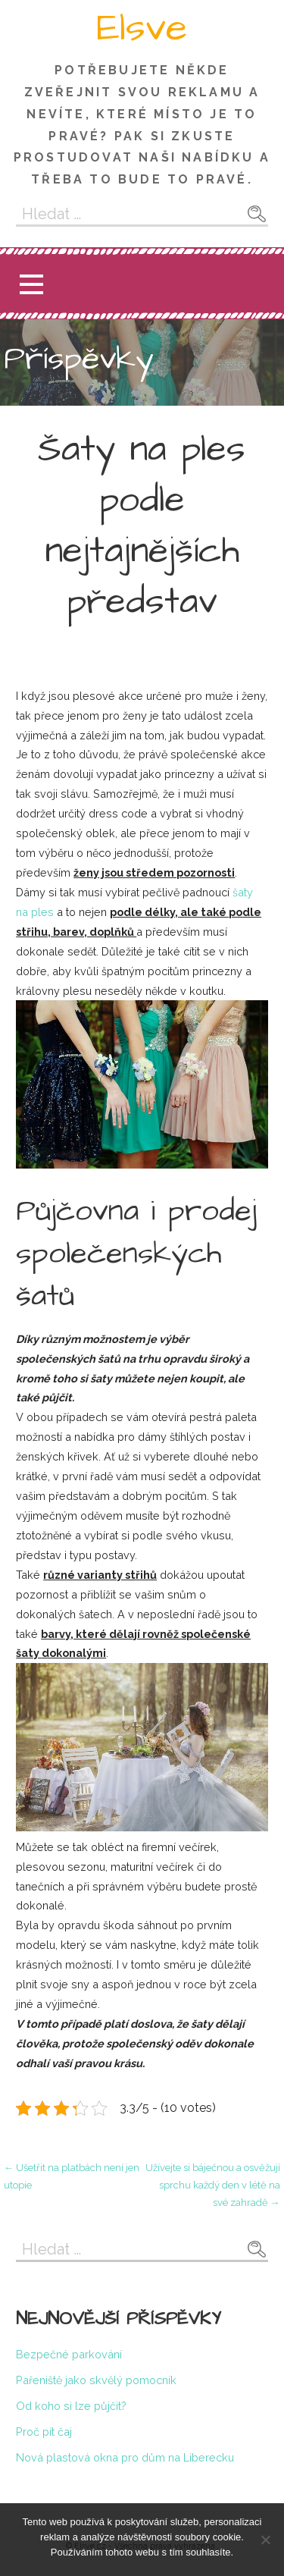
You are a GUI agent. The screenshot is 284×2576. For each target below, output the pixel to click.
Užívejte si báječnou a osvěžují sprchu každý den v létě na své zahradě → (212, 2185)
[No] (265, 2539)
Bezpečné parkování (69, 2354)
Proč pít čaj (44, 2431)
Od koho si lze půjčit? (71, 2405)
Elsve (141, 28)
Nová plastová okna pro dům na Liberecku (125, 2457)
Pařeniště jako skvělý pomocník (96, 2380)
